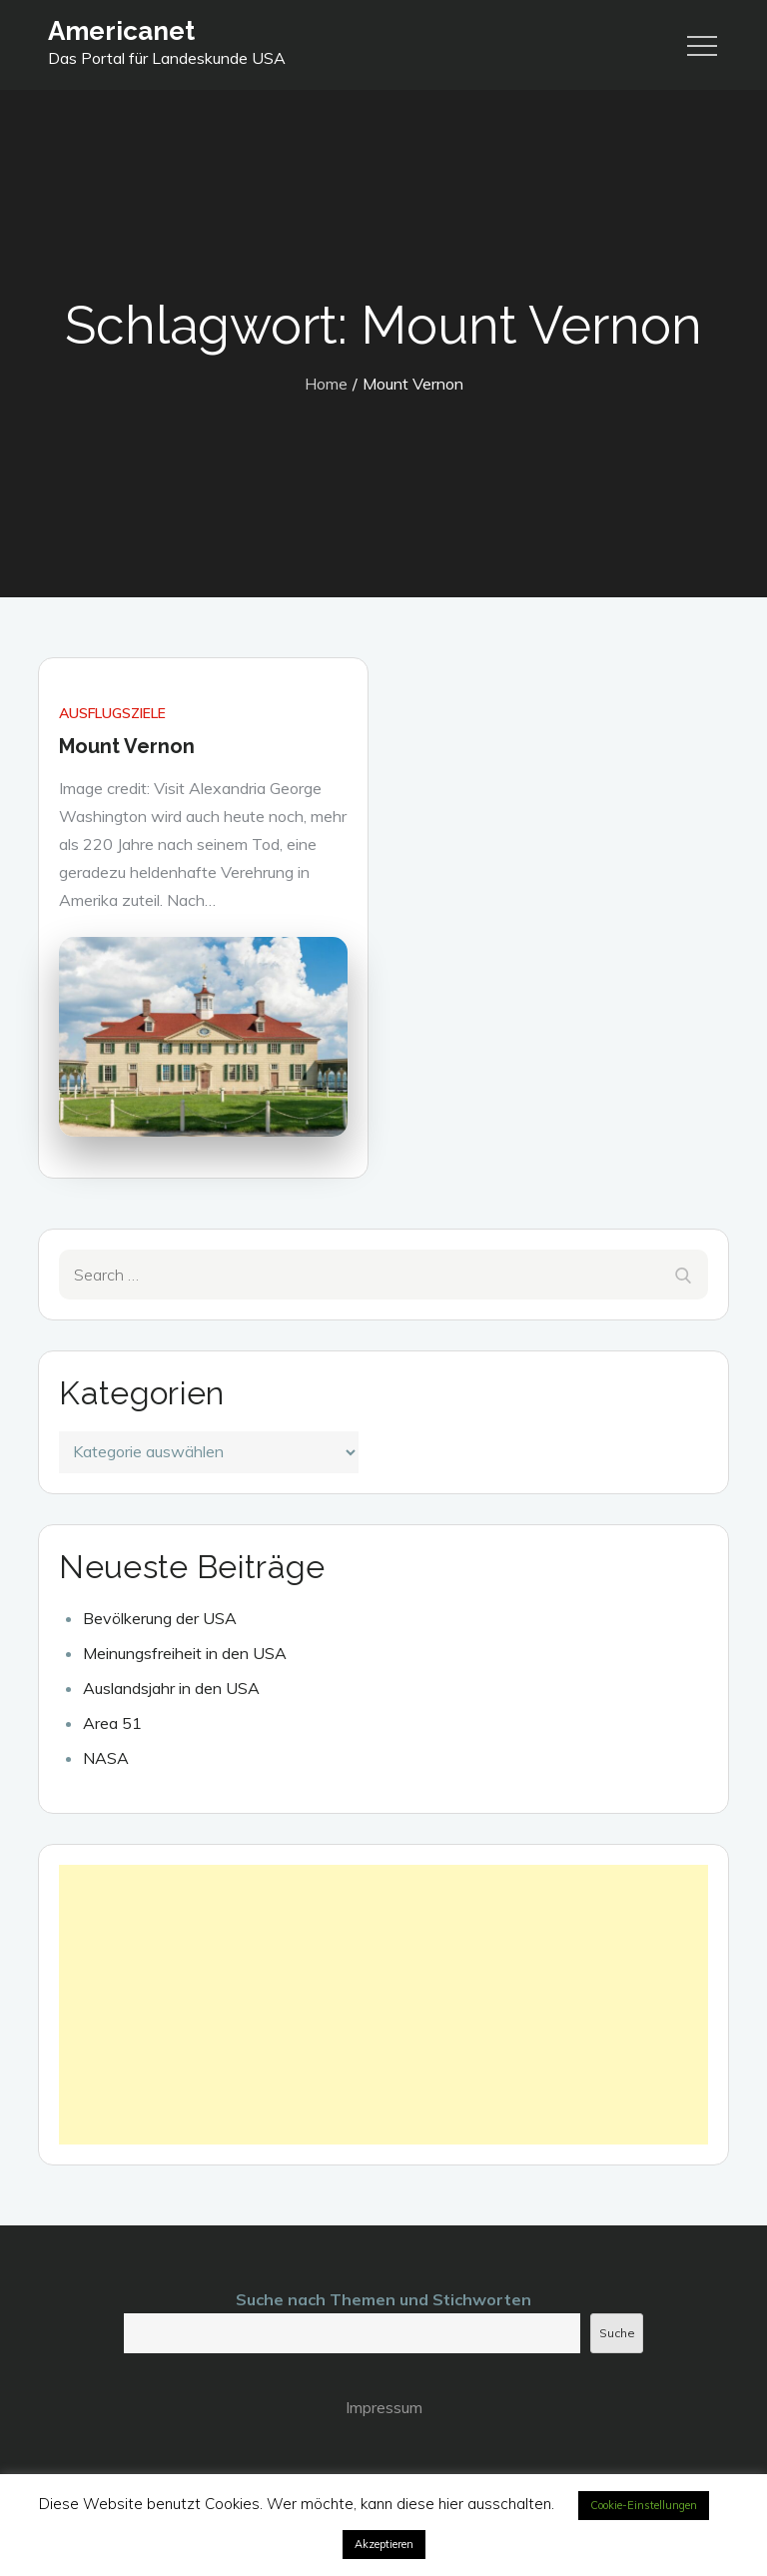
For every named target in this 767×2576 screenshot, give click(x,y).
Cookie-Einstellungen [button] (643, 2505)
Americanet (121, 31)
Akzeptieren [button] (384, 2544)
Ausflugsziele (112, 713)
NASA (106, 1758)
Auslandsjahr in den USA (171, 1688)
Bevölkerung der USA (160, 1618)
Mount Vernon (127, 746)
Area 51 (112, 1723)
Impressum (384, 2407)
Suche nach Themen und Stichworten (383, 2299)
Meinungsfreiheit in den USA (185, 1653)
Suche (617, 2332)
